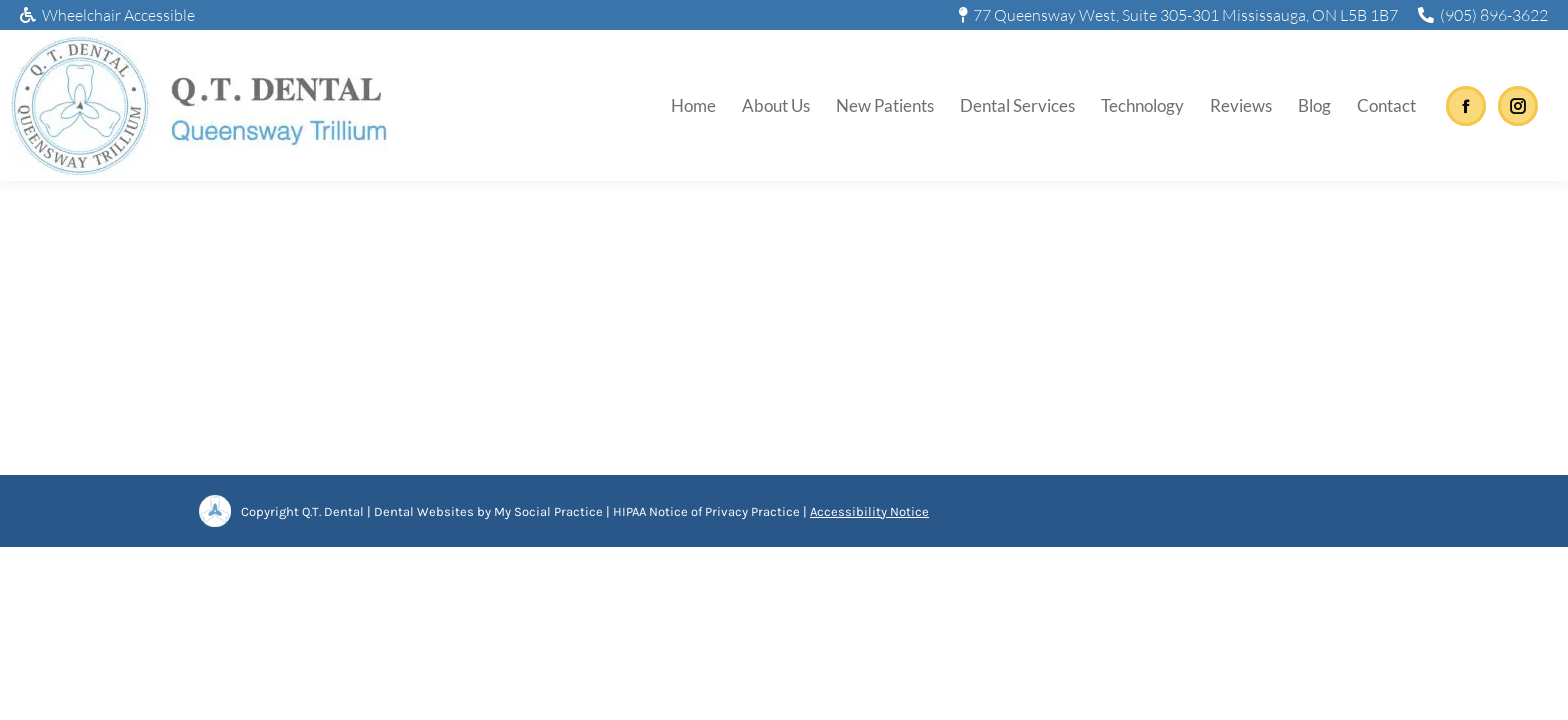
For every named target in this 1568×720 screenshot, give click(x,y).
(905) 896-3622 (1483, 15)
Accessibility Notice (869, 511)
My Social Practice (547, 511)
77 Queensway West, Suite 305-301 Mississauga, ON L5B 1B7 (1179, 15)
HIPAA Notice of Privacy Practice (706, 511)
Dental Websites (424, 511)
